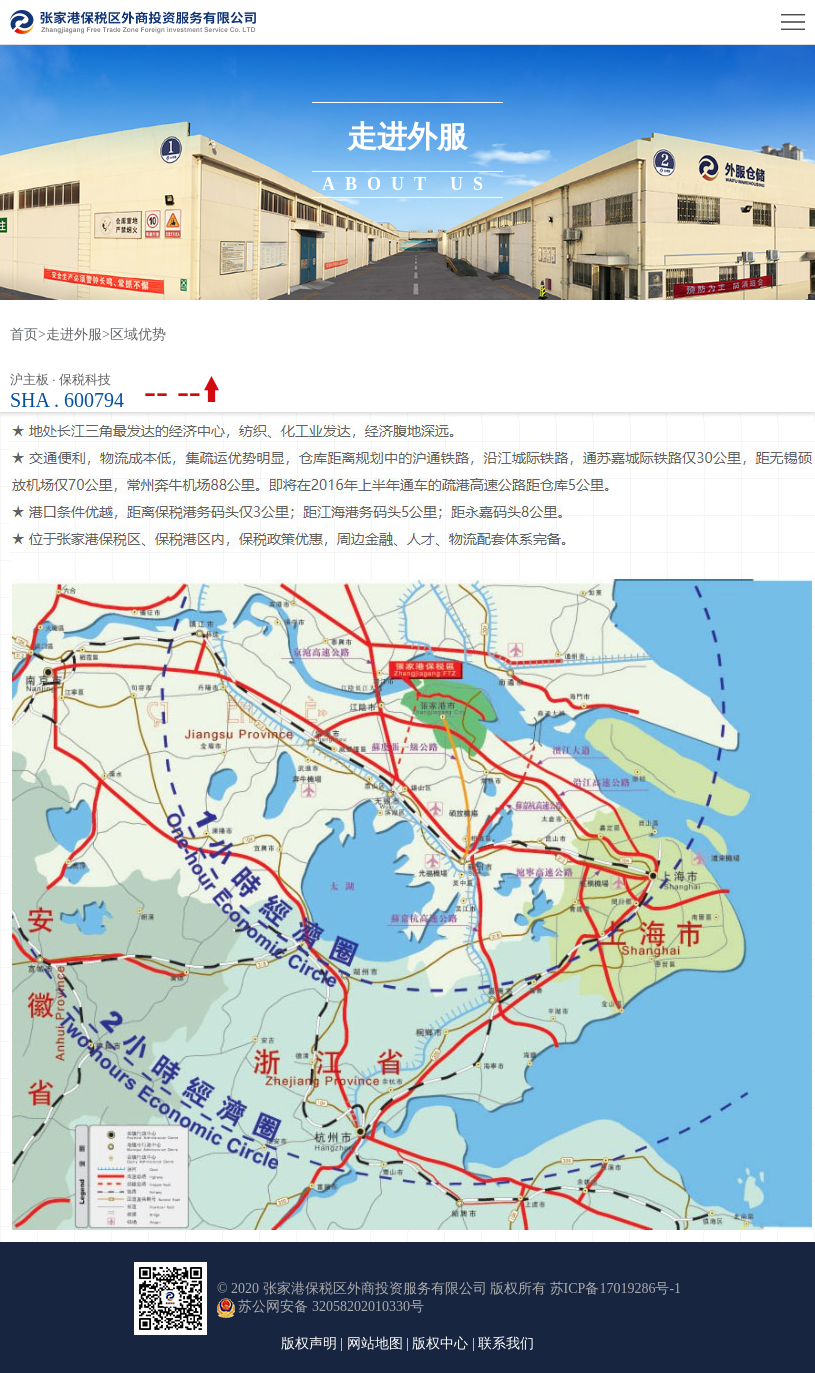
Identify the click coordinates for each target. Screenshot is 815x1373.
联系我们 (506, 1343)
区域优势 (138, 334)
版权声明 (309, 1343)
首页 (28, 334)
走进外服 (74, 334)
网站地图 (375, 1343)
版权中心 (440, 1343)
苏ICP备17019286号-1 (615, 1288)
